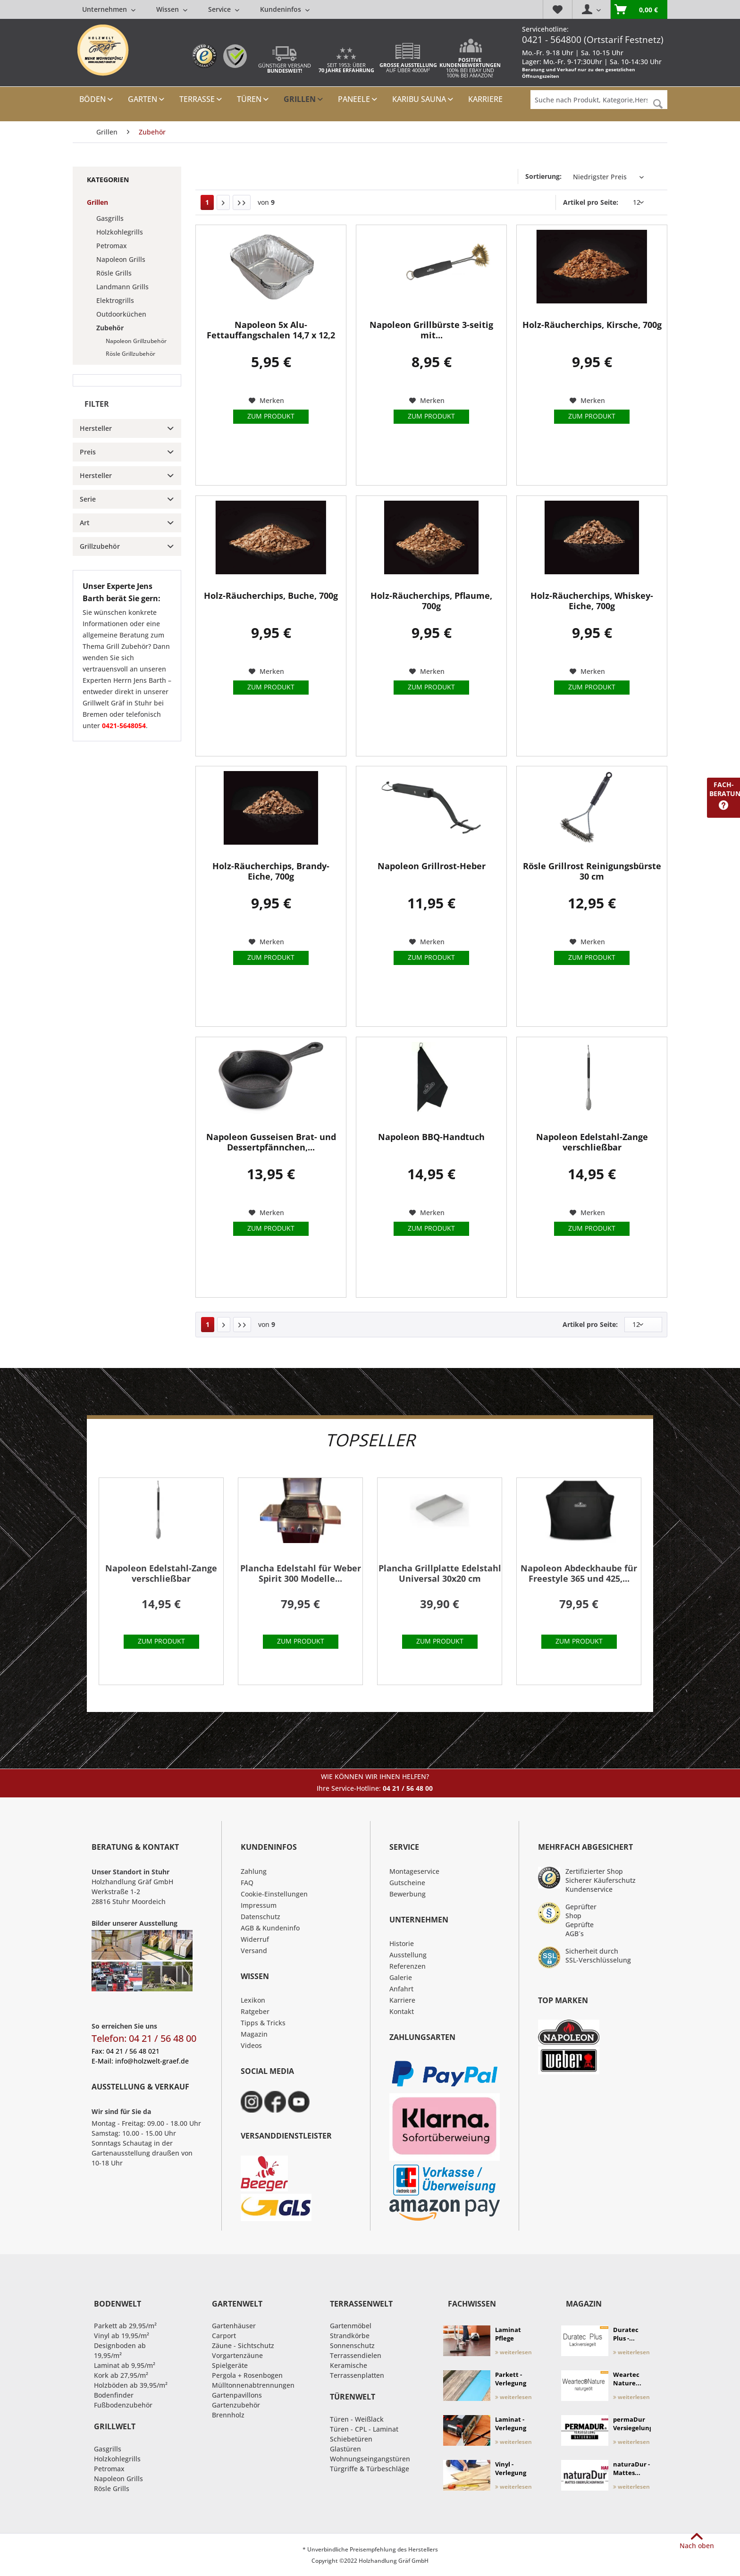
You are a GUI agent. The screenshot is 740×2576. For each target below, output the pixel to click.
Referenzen (407, 1966)
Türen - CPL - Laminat (364, 2429)
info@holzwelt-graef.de (152, 2060)
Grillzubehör (100, 546)
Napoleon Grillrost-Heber (432, 866)
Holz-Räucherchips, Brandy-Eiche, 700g (270, 871)
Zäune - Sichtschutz (243, 2345)
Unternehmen (108, 9)
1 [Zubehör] (207, 202)
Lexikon (253, 2000)
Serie (88, 499)
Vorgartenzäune (237, 2355)
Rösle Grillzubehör (130, 354)
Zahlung (254, 1871)
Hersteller (96, 428)
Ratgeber (255, 2011)
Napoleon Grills (120, 259)
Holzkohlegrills (119, 231)
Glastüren (345, 2448)
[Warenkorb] (638, 9)
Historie (401, 1943)
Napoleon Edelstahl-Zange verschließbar (592, 1142)
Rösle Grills (114, 273)
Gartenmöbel (350, 2325)
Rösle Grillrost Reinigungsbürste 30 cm (592, 871)
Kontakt (401, 2011)
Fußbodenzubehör (123, 2404)
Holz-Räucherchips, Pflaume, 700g (431, 601)
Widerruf (255, 1939)
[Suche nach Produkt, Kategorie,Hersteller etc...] (598, 99)
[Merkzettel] (557, 9)
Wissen (171, 9)
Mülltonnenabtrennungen (253, 2385)
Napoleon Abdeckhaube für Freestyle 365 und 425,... (579, 1573)
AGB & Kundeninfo (270, 1927)
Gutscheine (407, 1882)
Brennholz (228, 2414)
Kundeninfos (285, 9)
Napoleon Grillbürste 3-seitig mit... (431, 330)
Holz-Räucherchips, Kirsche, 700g (592, 324)
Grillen (97, 202)
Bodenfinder (114, 2395)
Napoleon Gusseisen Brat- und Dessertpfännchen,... (271, 1142)
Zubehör (110, 327)
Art (85, 522)
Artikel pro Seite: (590, 202)
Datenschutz (260, 1916)
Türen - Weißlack (357, 2419)
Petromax (111, 245)
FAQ (247, 1882)
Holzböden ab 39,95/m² (131, 2385)
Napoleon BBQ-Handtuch (431, 1137)
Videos (251, 2045)
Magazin (254, 2034)
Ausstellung (408, 1954)
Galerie (400, 1977)
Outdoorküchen (121, 314)
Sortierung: (543, 176)
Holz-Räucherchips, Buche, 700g (271, 595)
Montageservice (414, 1871)
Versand (254, 1950)
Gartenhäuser (234, 2325)
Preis (88, 451)
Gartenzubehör (236, 2404)
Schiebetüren (351, 2438)
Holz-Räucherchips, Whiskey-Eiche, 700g (591, 601)
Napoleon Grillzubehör (136, 341)
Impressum (259, 1905)
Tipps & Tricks (263, 2022)
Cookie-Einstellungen (274, 1893)
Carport (224, 2335)
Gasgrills (110, 218)
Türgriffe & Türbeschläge (369, 2468)
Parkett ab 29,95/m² (125, 2325)
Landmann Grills (122, 286)
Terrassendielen (355, 2355)
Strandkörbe (350, 2335)
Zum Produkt (270, 415)
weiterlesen (513, 2352)
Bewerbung (407, 1893)
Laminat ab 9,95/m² (124, 2365)
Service (223, 9)
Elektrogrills (115, 300)
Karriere (402, 2000)
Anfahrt (401, 1988)
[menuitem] (196, 9)
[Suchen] (658, 104)
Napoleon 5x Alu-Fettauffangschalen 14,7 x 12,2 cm (271, 330)
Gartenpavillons (237, 2395)
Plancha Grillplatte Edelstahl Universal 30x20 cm (439, 1573)
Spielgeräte (230, 2365)
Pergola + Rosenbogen (247, 2375)
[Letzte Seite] (242, 202)
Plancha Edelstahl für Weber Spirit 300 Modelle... (300, 1573)
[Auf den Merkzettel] (266, 400)
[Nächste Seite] (223, 202)
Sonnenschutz (352, 2345)
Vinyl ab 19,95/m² (121, 2335)
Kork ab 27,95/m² (121, 2375)
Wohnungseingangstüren (370, 2458)
